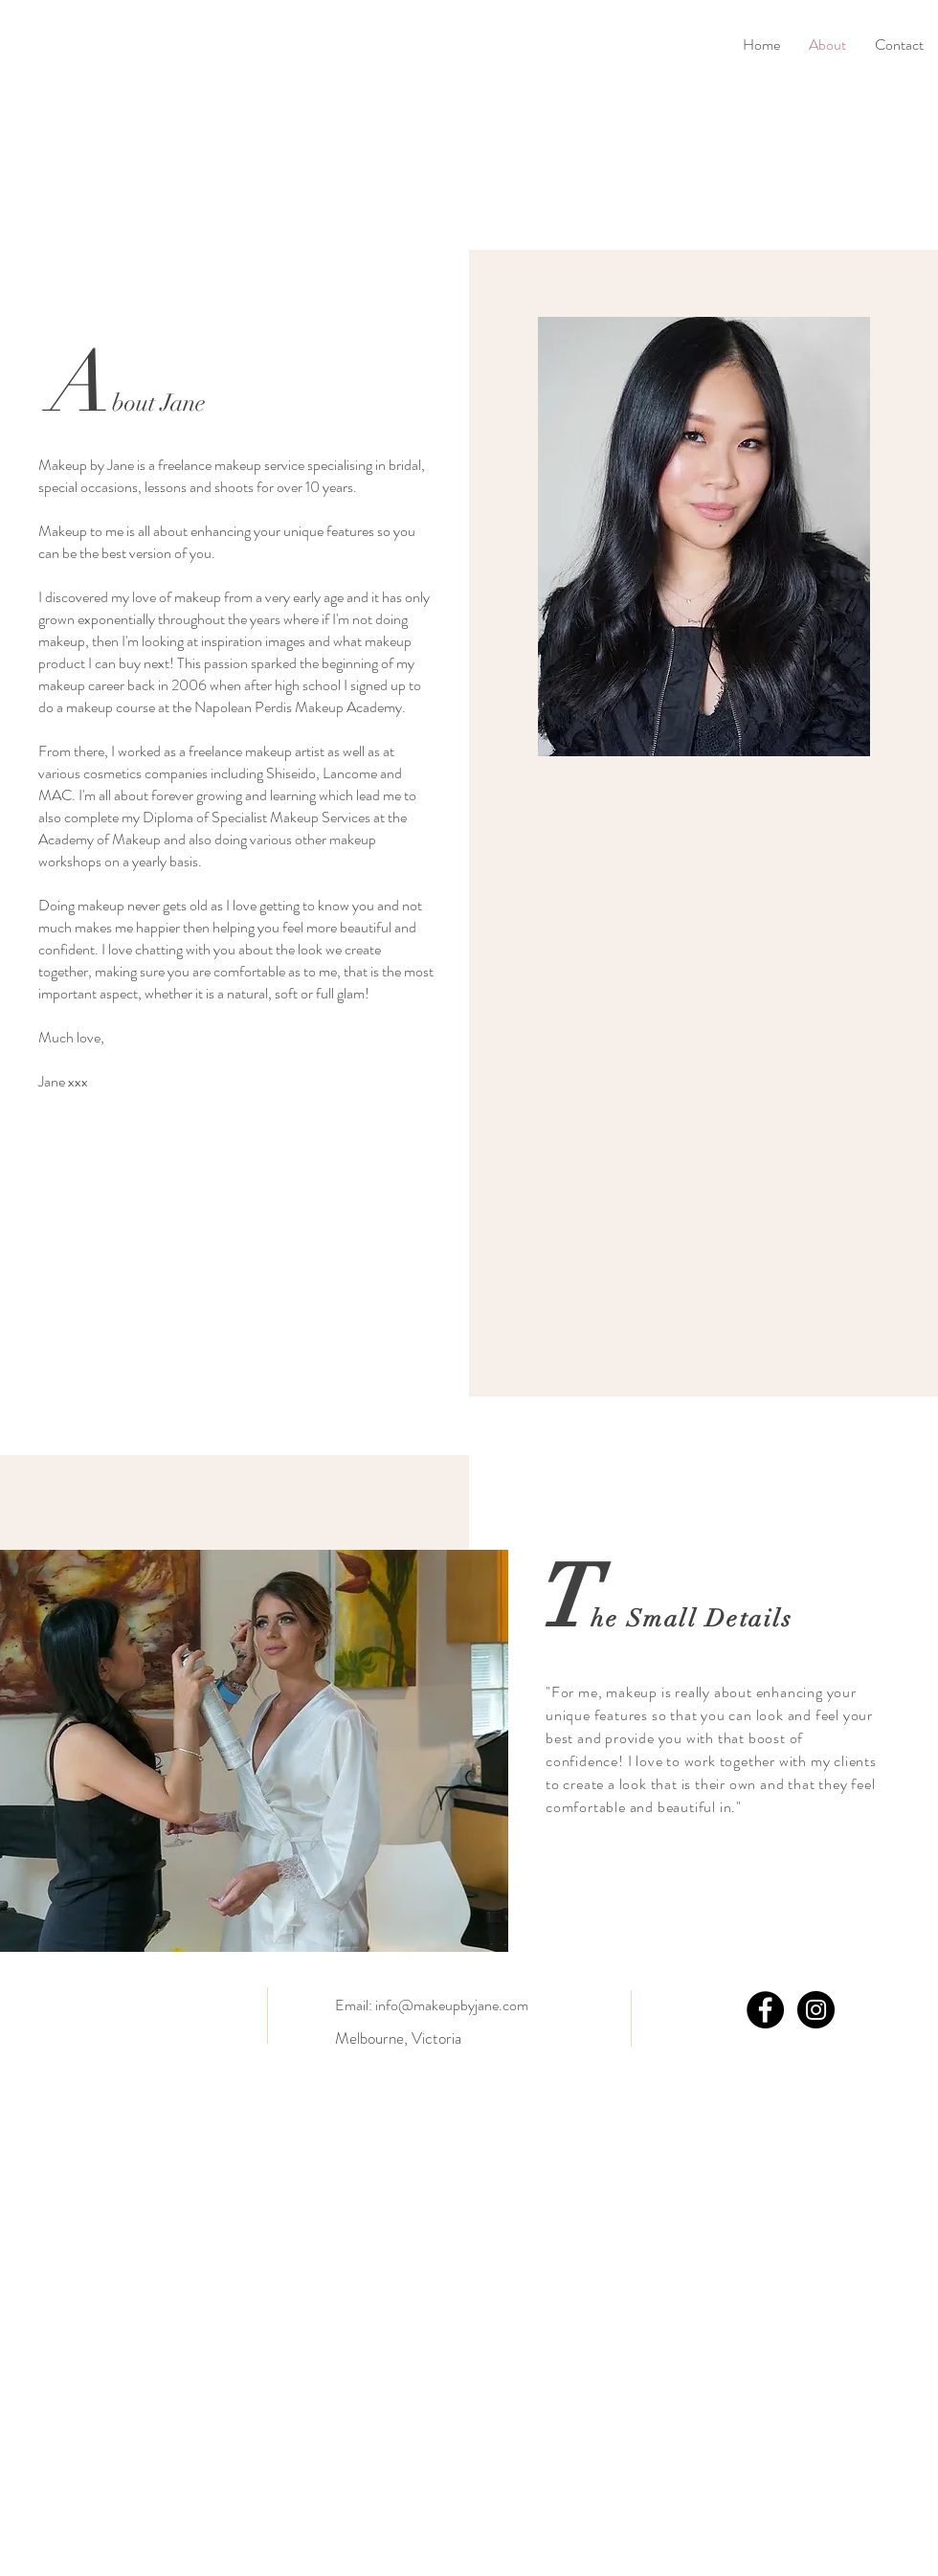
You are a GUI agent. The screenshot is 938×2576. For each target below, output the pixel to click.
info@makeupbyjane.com (451, 2005)
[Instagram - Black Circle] (816, 2009)
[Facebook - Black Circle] (765, 2009)
